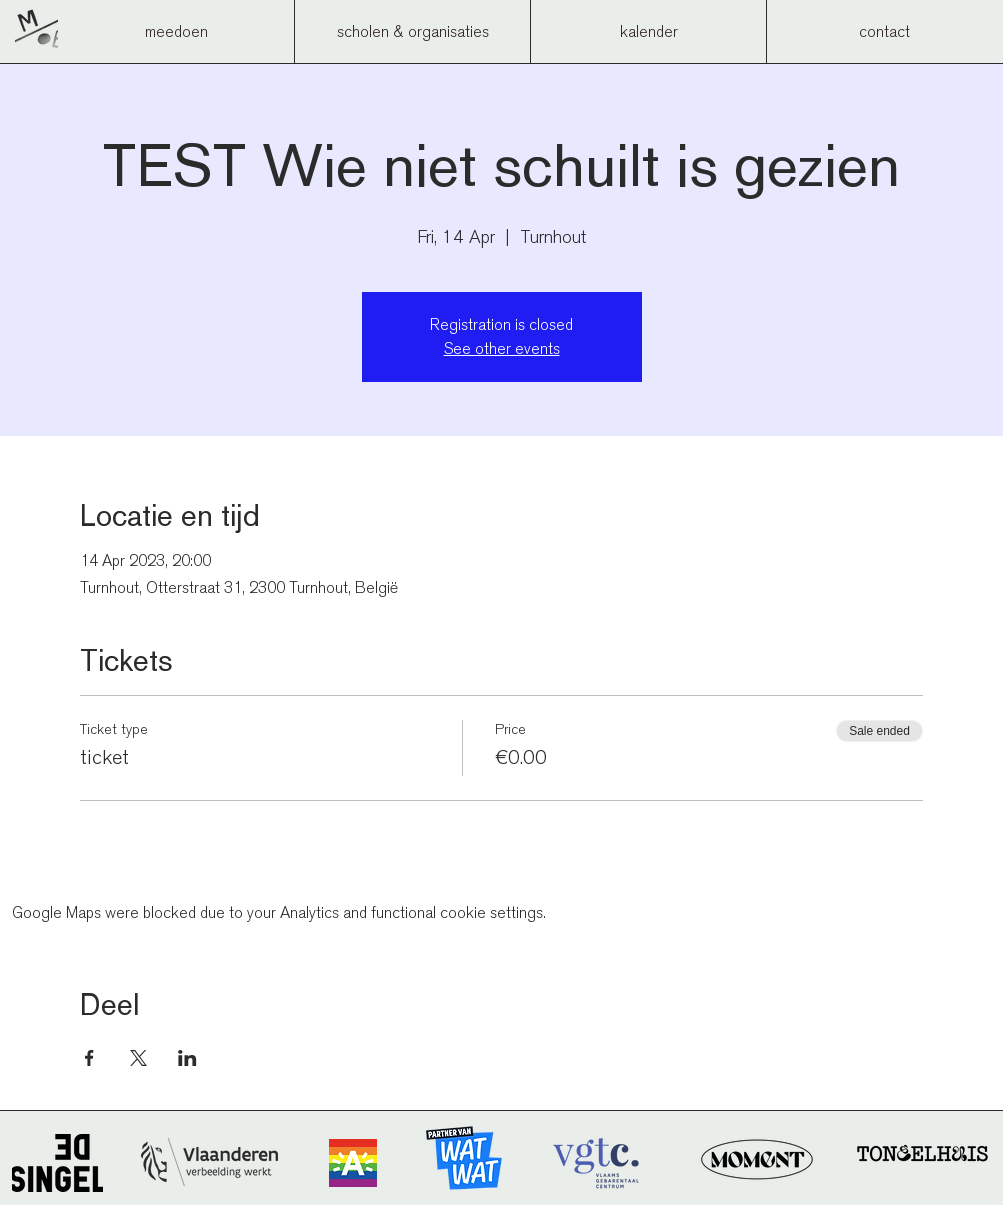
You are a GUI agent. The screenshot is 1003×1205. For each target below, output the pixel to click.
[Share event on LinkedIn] (187, 1058)
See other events (502, 348)
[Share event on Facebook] (89, 1058)
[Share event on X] (138, 1058)
